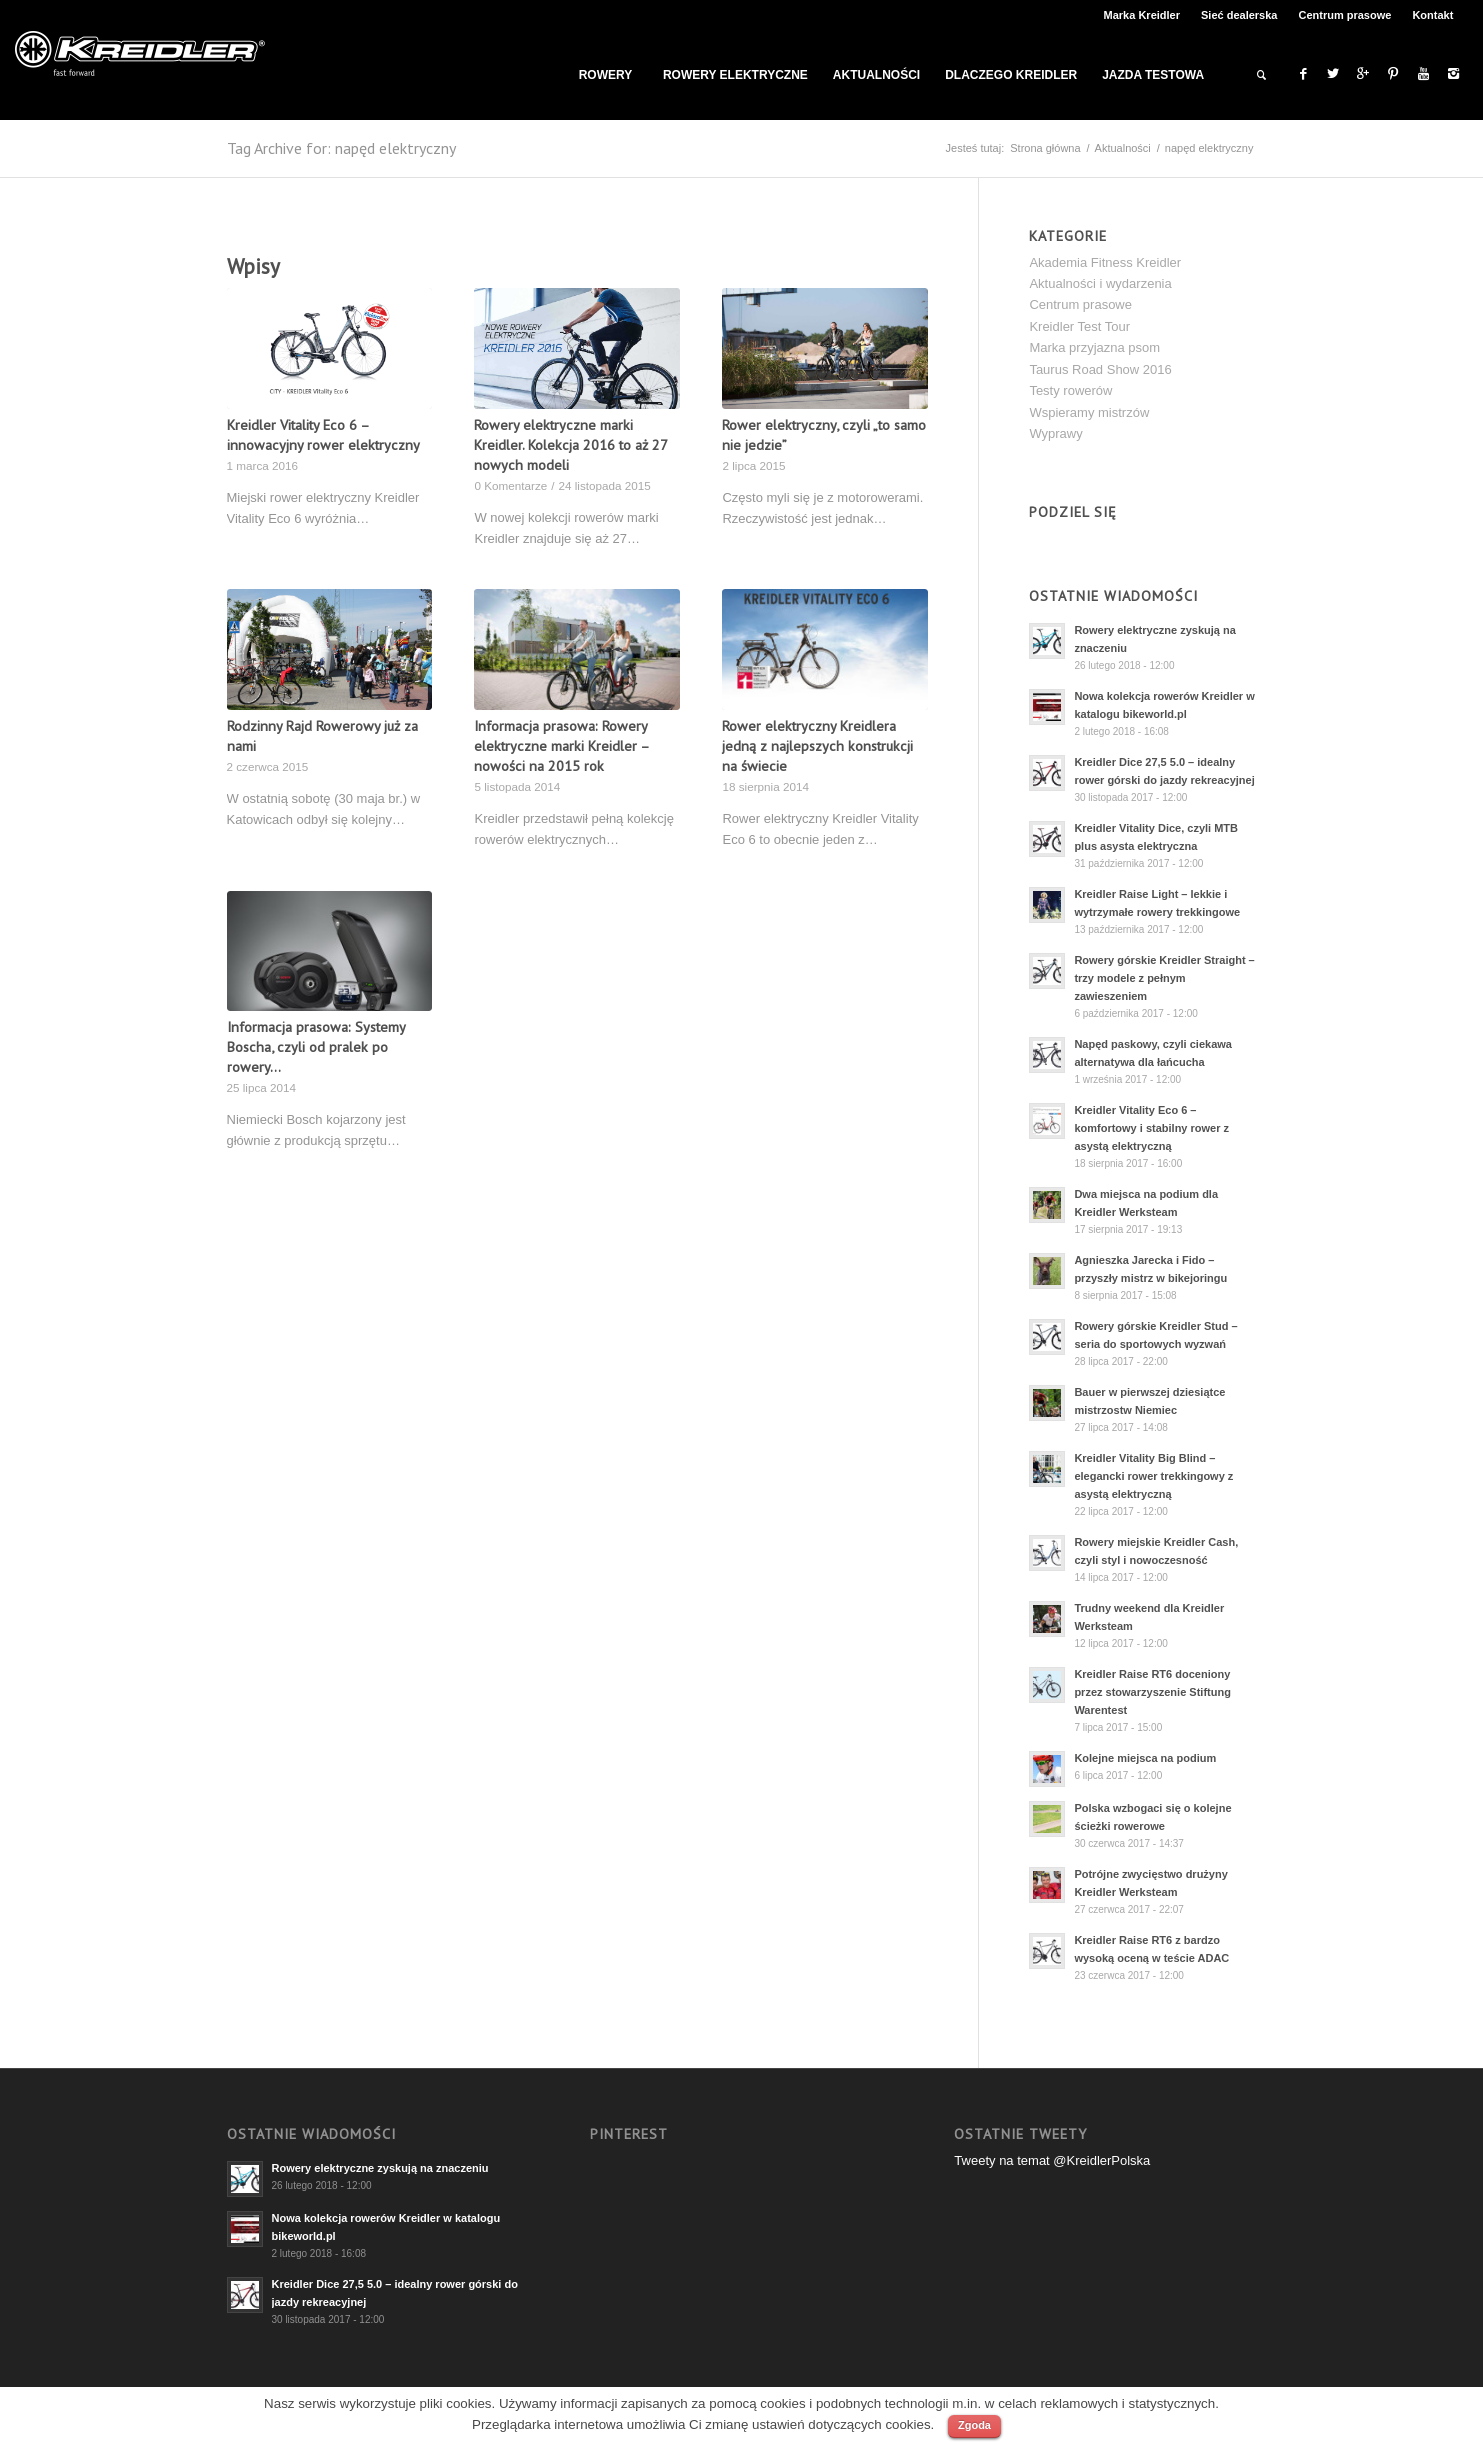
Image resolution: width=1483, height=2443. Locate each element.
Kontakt (1432, 15)
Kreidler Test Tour (1079, 326)
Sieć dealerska (1239, 15)
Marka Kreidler (1142, 15)
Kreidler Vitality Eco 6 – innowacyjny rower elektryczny (323, 434)
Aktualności (1123, 148)
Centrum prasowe (1344, 15)
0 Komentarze (510, 485)
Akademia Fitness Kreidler (1105, 262)
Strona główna (1045, 148)
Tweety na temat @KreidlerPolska (1052, 2160)
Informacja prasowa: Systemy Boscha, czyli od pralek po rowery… (316, 1046)
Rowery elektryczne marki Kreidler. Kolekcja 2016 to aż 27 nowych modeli (570, 444)
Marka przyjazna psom (1094, 347)
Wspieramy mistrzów (1089, 412)
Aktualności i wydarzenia (1100, 283)
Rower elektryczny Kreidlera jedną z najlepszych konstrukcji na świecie (817, 745)
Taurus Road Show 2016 (1100, 369)
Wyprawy (1055, 433)
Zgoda (974, 2425)
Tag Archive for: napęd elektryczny (341, 148)
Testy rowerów (1070, 390)
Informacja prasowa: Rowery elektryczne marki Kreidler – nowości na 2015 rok (561, 745)
